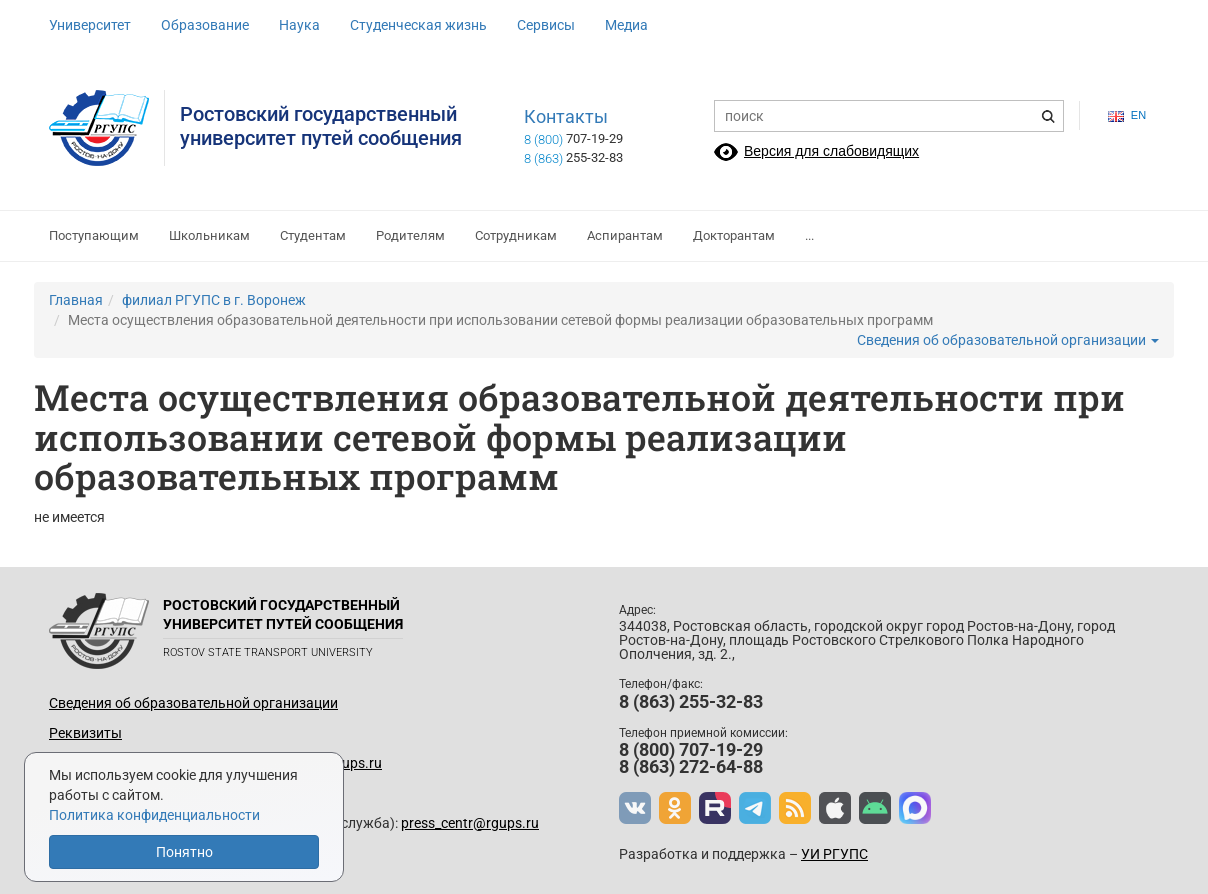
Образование (205, 25)
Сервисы (546, 25)
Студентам (313, 235)
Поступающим (94, 235)
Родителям (410, 235)
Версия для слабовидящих (831, 151)
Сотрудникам (516, 235)
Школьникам (209, 235)
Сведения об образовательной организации (1008, 340)
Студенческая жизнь (418, 25)
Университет (90, 25)
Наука (299, 25)
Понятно (184, 852)
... (809, 235)
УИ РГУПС (834, 854)
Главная (76, 300)
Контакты (566, 117)
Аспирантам (625, 235)
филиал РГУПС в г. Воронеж (214, 300)
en (1127, 115)
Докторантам (734, 235)
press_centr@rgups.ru (470, 823)
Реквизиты (85, 733)
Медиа (626, 25)
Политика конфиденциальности (154, 815)
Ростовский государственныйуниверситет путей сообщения (321, 126)
